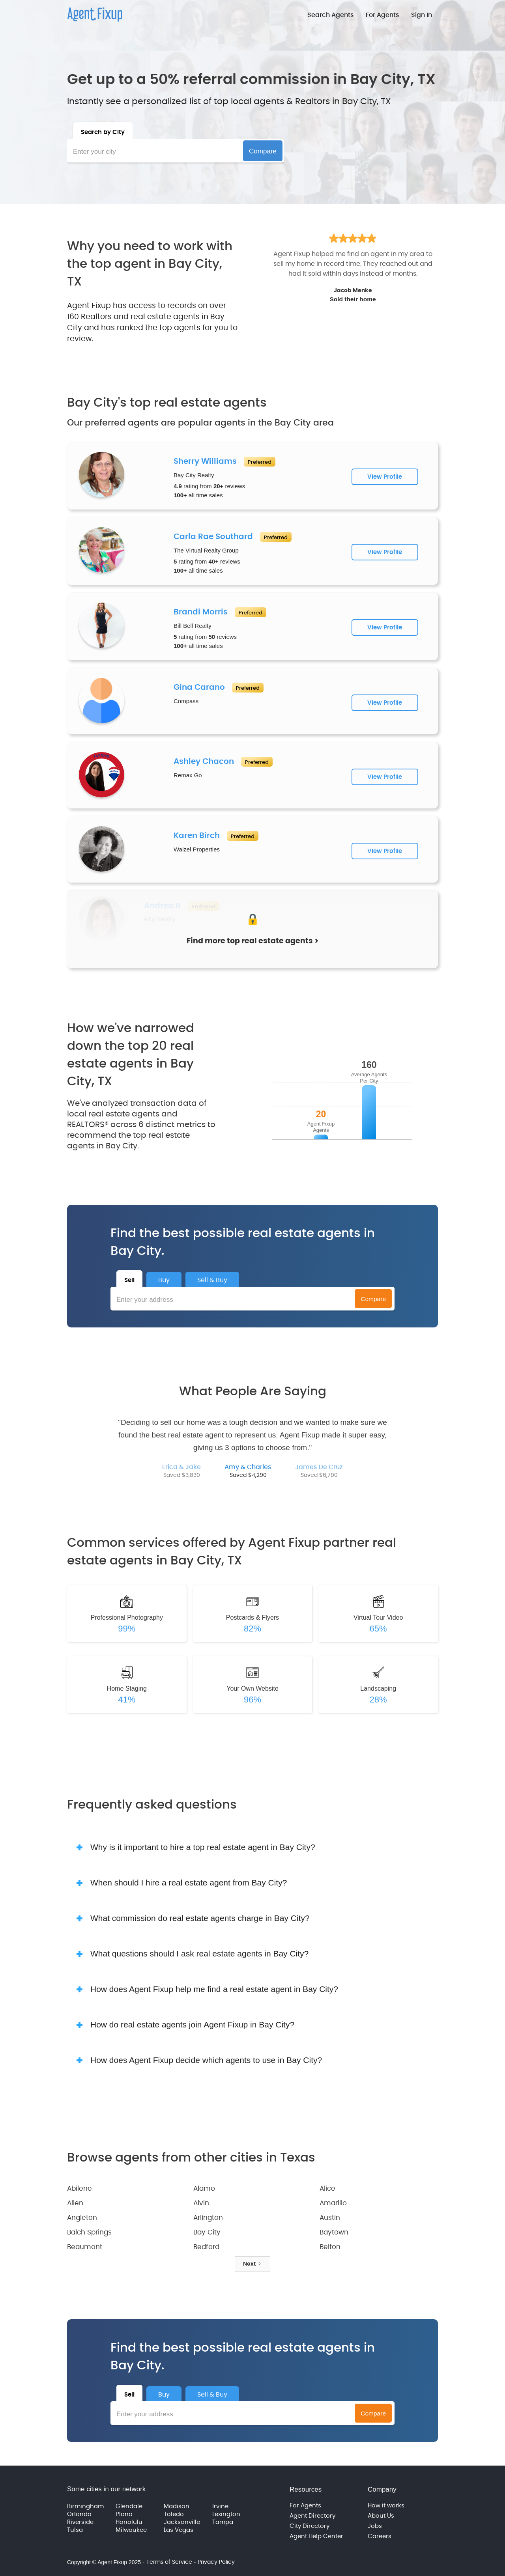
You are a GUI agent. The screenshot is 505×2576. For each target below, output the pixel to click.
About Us (381, 2516)
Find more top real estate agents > (252, 941)
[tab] (103, 130)
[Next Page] (252, 2264)
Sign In (421, 15)
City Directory (309, 2526)
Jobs (375, 2526)
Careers (379, 2536)
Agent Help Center (316, 2536)
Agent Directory (312, 2516)
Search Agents (330, 15)
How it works (386, 2506)
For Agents (382, 15)
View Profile (384, 477)
